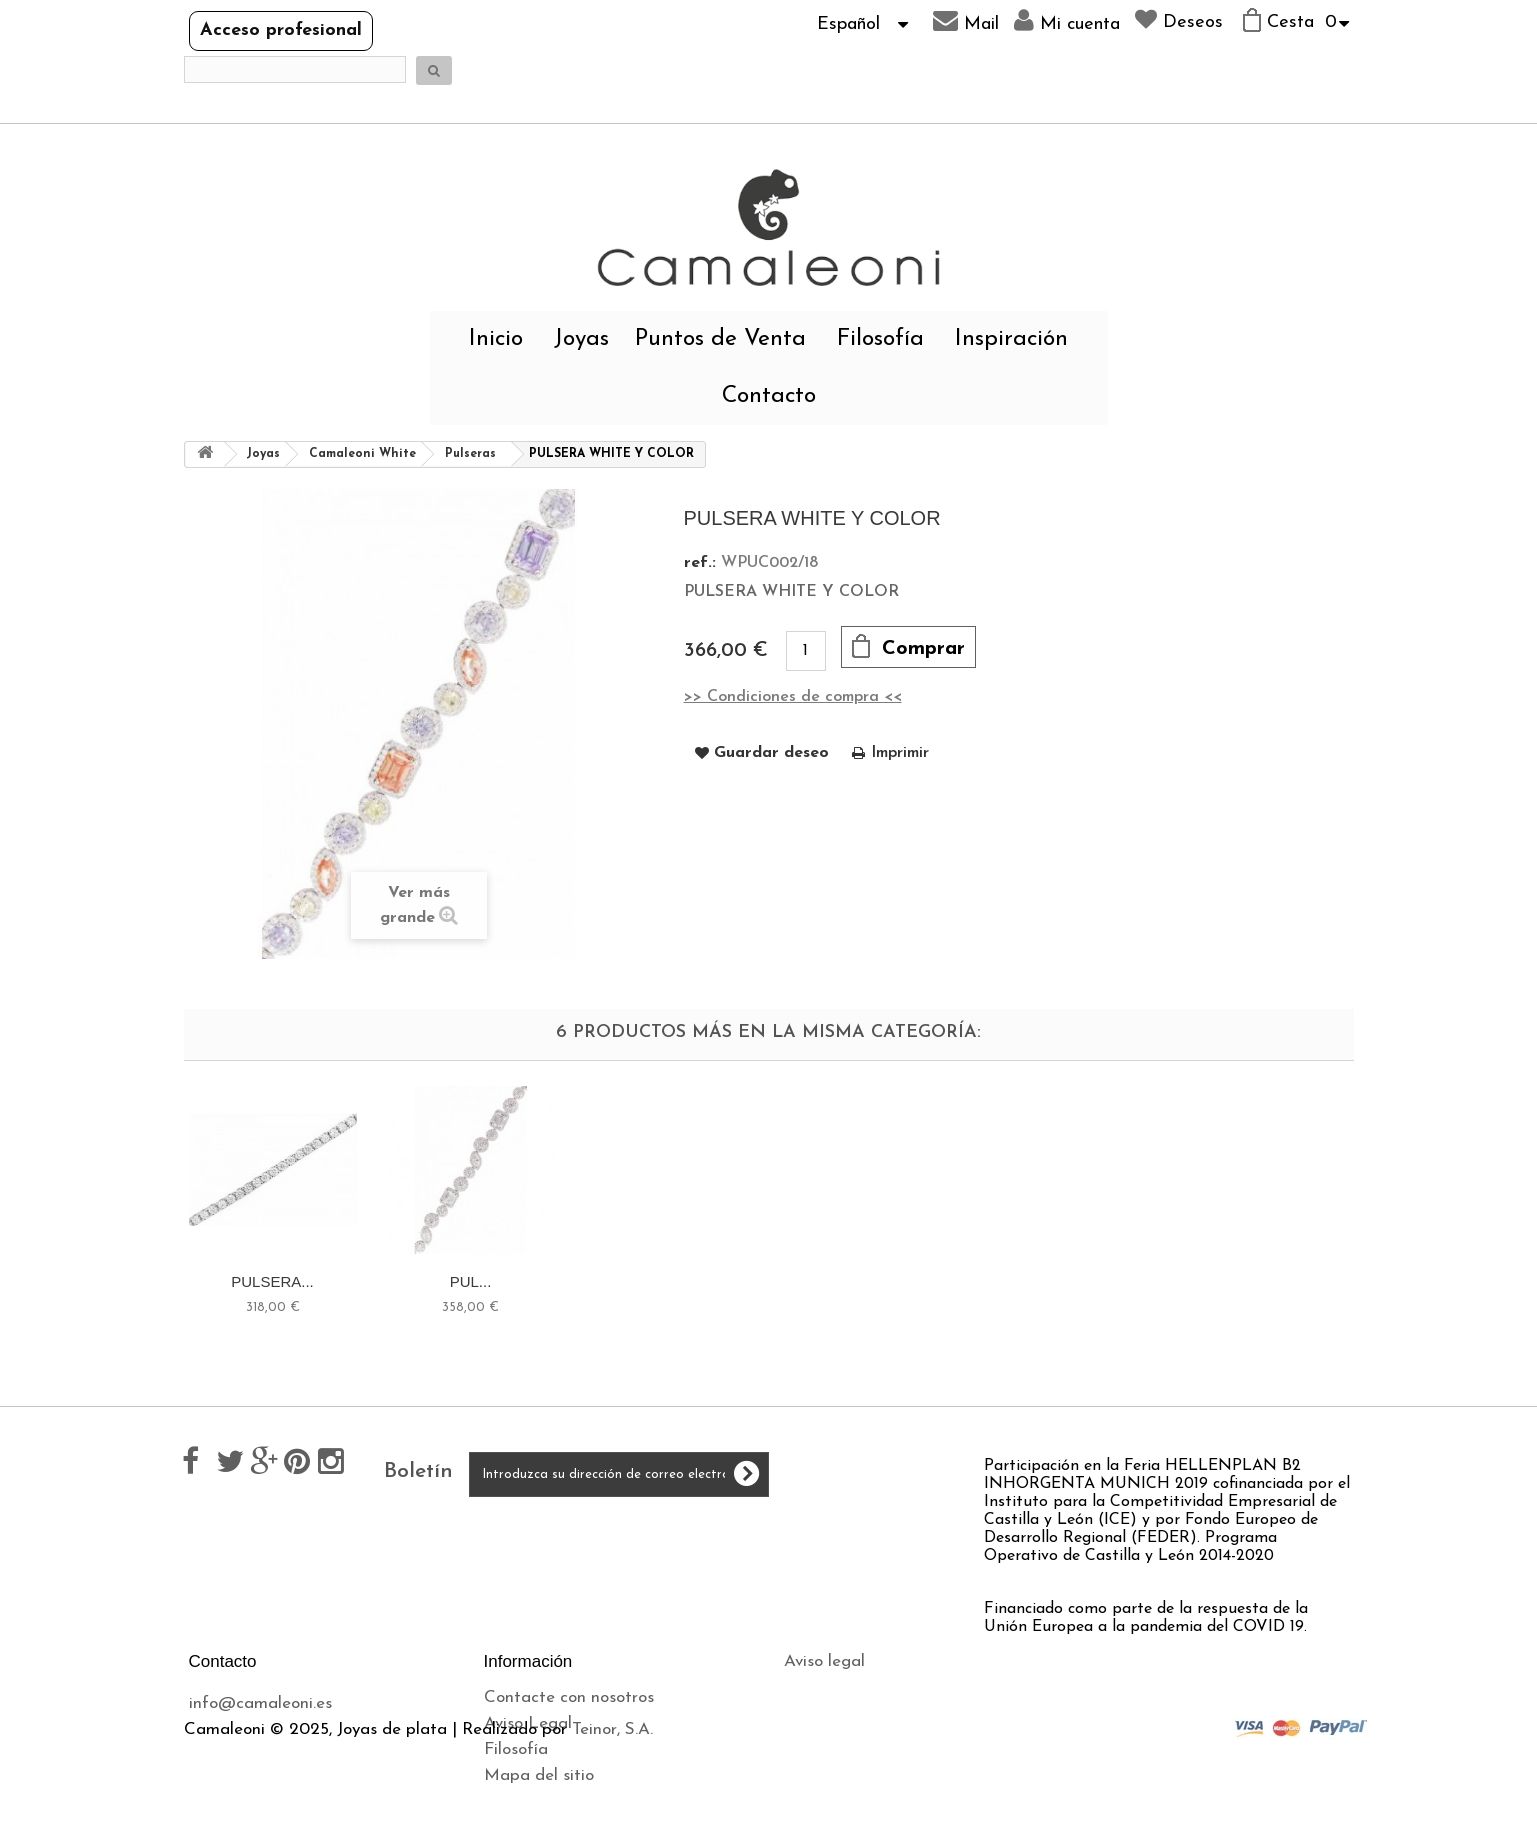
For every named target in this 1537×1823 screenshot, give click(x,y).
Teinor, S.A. (612, 1813)
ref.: (700, 563)
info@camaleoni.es (260, 1703)
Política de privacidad (866, 1713)
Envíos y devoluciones (864, 1687)
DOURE (272, 1281)
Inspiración (1011, 339)
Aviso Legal (528, 1723)
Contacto (769, 396)
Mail (966, 21)
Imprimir (900, 753)
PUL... (1263, 1281)
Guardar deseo (771, 753)
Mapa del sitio (539, 1775)
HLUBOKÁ (471, 1281)
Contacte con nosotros (569, 1697)
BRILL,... (866, 1281)
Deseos (1179, 20)
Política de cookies (853, 1739)
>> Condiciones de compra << (793, 697)
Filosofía (880, 339)
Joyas (581, 339)
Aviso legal (824, 1661)
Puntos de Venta (720, 339)
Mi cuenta (1067, 21)
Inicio (496, 339)
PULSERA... (1064, 1281)
